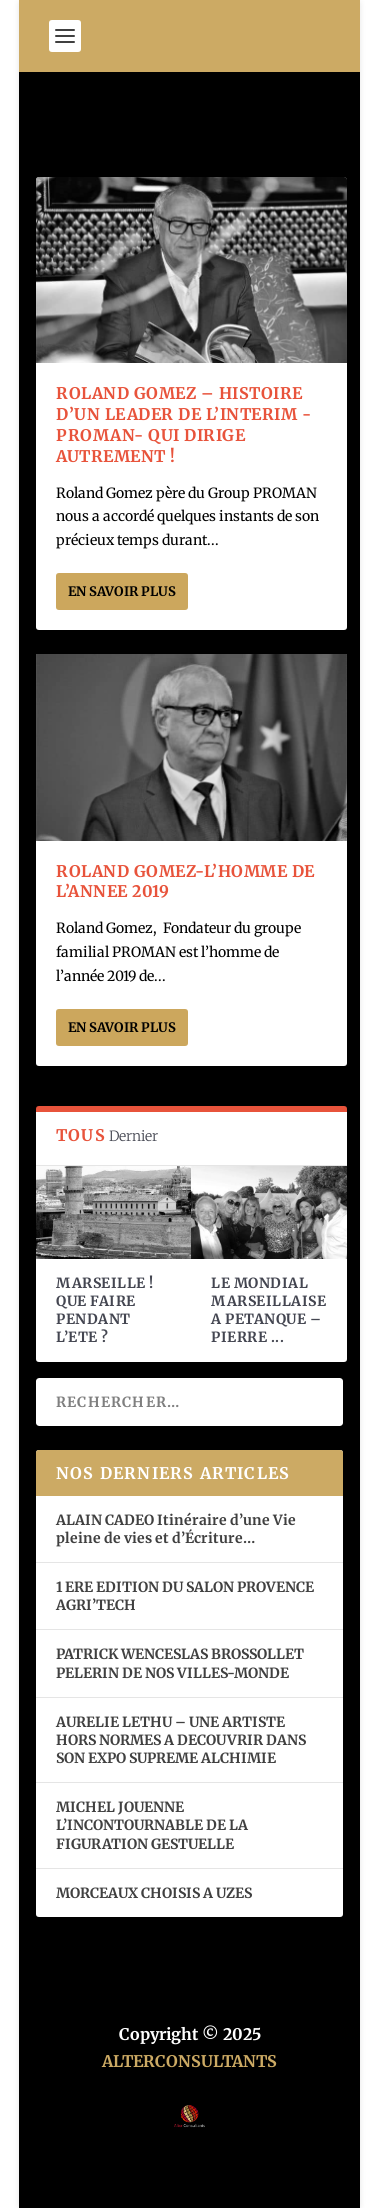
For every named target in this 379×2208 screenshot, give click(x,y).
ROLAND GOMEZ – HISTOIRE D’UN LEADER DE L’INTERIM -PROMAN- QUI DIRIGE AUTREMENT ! (183, 424)
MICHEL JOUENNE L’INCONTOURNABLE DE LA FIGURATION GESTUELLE (152, 1825)
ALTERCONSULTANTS (189, 2061)
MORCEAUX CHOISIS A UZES (154, 1893)
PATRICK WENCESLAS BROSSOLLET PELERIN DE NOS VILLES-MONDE (180, 1663)
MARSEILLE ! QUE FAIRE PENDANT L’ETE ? (105, 1310)
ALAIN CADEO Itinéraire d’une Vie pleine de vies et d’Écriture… (176, 1529)
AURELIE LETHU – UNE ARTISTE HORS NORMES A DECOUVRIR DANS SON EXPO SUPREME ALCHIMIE (181, 1740)
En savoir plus (122, 591)
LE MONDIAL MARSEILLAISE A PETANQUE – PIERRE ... (268, 1310)
